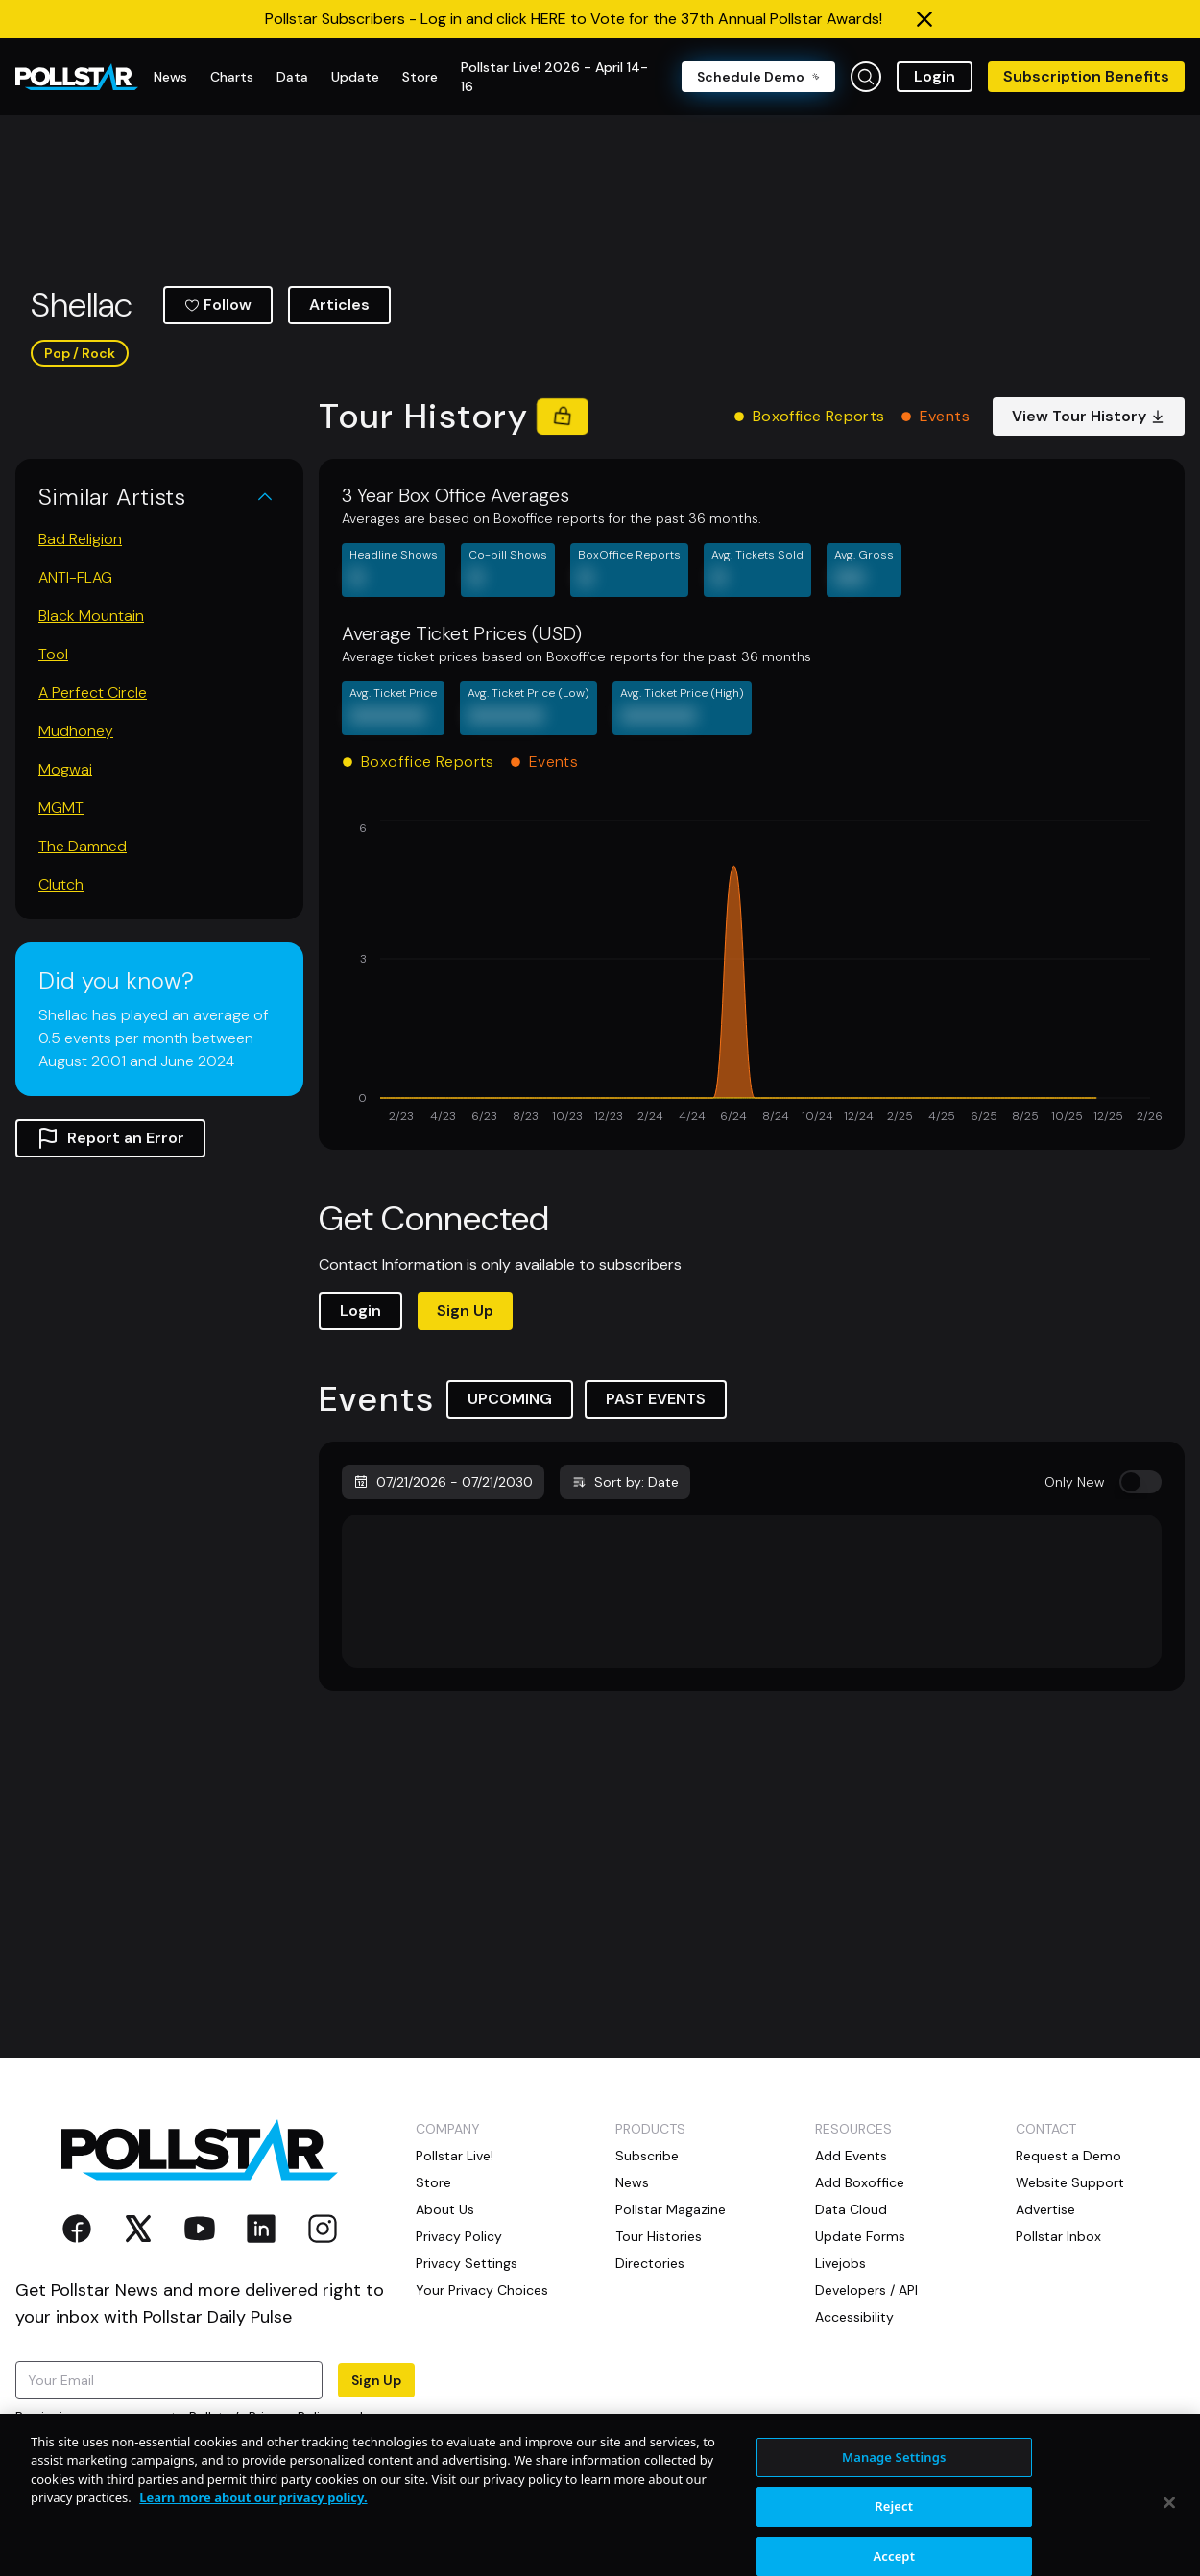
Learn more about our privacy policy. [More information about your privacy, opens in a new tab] (253, 2539)
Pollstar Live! (454, 2155)
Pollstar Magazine (670, 2209)
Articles (339, 305)
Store (433, 2182)
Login (934, 76)
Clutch (61, 884)
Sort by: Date (625, 1482)
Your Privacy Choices (482, 2290)
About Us (445, 2209)
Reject (894, 2548)
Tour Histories (658, 2236)
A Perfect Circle (92, 692)
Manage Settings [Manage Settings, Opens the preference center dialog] (894, 2498)
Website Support (1070, 2182)
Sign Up (465, 1310)
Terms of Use (56, 2436)
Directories (649, 2263)
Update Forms (860, 2236)
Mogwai (65, 769)
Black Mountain (91, 616)
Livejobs (840, 2263)
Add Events (851, 2155)
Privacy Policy (292, 2416)
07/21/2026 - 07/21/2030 (443, 1482)
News (632, 2182)
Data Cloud (851, 2209)
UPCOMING (510, 1399)
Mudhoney (75, 731)
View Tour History (1088, 416)
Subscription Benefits (1086, 76)
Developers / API (866, 2290)
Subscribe (647, 2155)
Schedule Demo (758, 76)
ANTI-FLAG (75, 577)
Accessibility (854, 2317)
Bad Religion (80, 539)
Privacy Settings (466, 2263)
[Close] (1169, 2543)
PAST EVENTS (656, 1399)
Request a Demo (1068, 2155)
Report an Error (110, 1138)
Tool (53, 654)
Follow (218, 305)
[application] (752, 973)
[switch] (1140, 1481)
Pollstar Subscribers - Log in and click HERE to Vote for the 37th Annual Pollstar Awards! (573, 19)
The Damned (82, 846)
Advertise (1045, 2209)
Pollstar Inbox (1058, 2236)
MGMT (61, 808)
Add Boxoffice (859, 2182)
